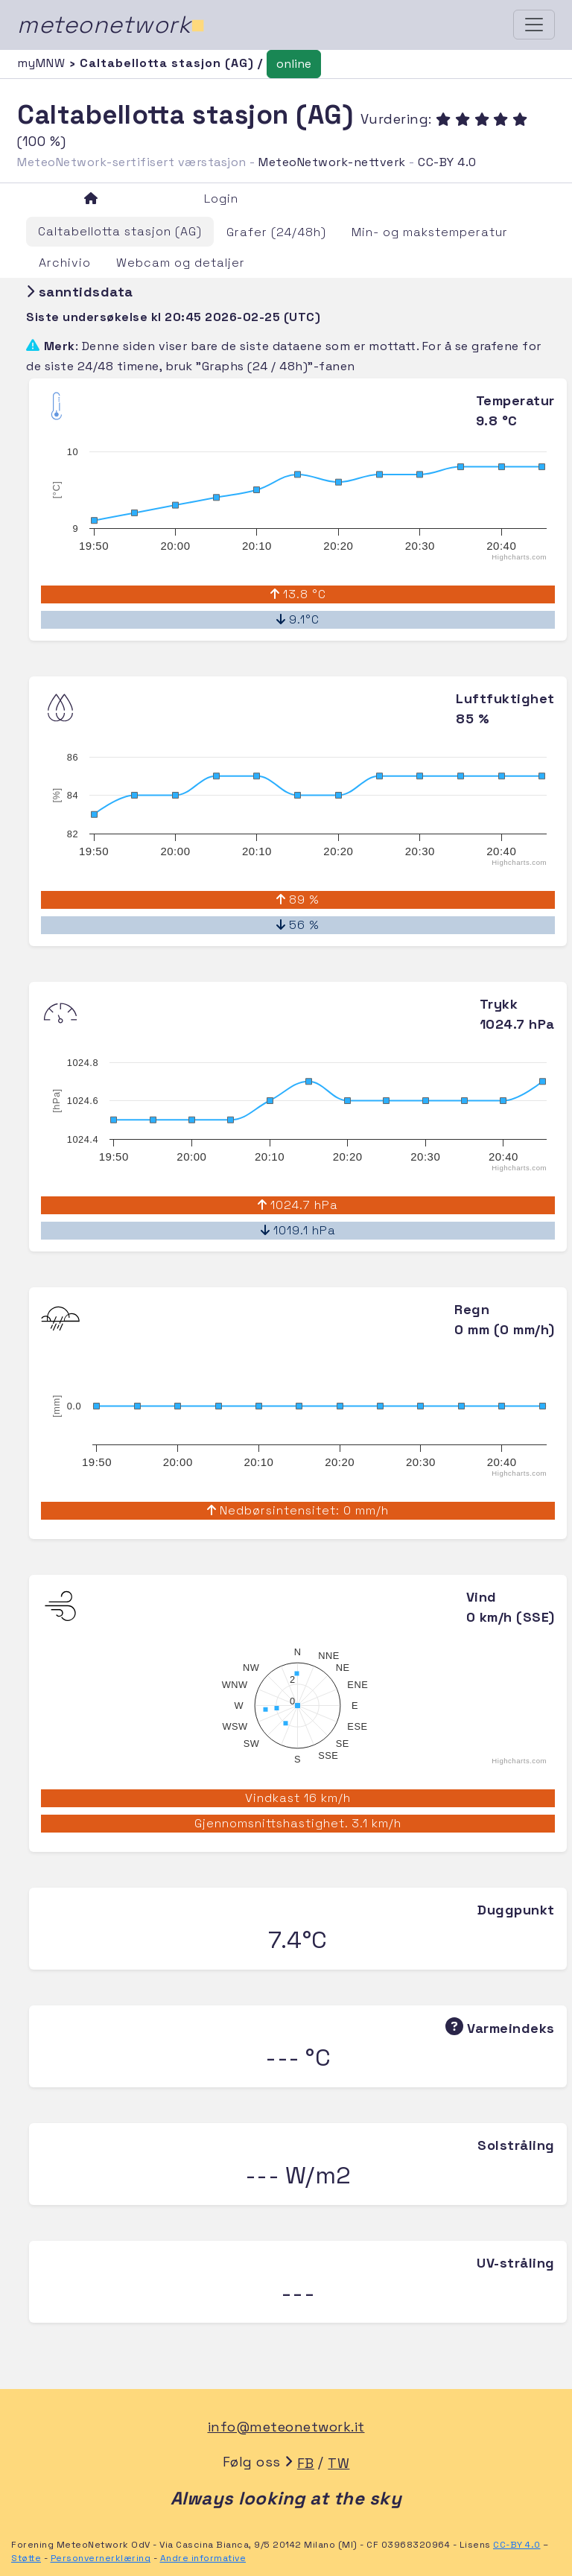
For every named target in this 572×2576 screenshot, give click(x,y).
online (293, 64)
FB (305, 2463)
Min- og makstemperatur (430, 232)
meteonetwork (111, 24)
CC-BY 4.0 (447, 162)
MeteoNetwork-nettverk (332, 162)
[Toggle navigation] (534, 24)
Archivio (65, 262)
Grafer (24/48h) (276, 232)
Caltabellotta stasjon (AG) (120, 231)
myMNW (43, 63)
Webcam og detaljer (180, 262)
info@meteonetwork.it (286, 2426)
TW (338, 2463)
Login (221, 198)
